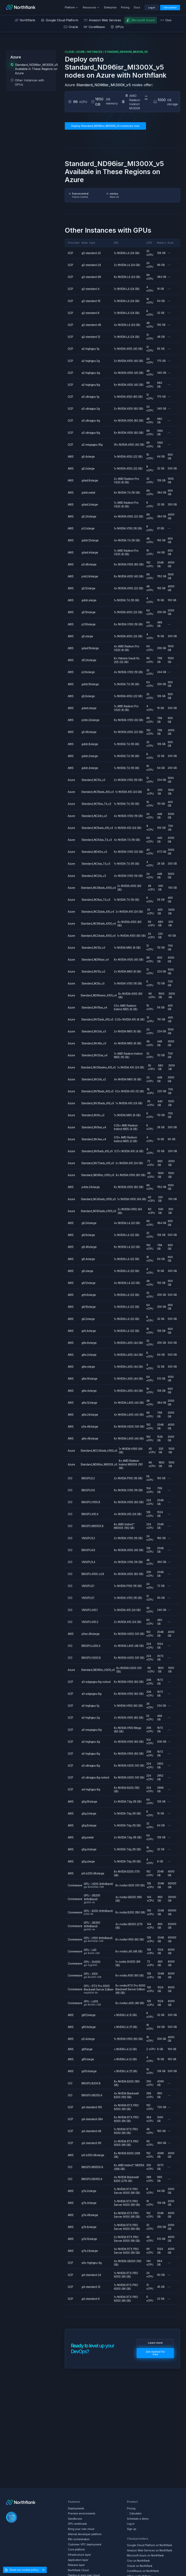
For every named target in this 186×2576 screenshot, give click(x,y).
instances (94, 51)
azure (80, 51)
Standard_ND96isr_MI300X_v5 (126, 51)
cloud (69, 51)
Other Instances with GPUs (27, 82)
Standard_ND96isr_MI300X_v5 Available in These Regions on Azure (30, 69)
